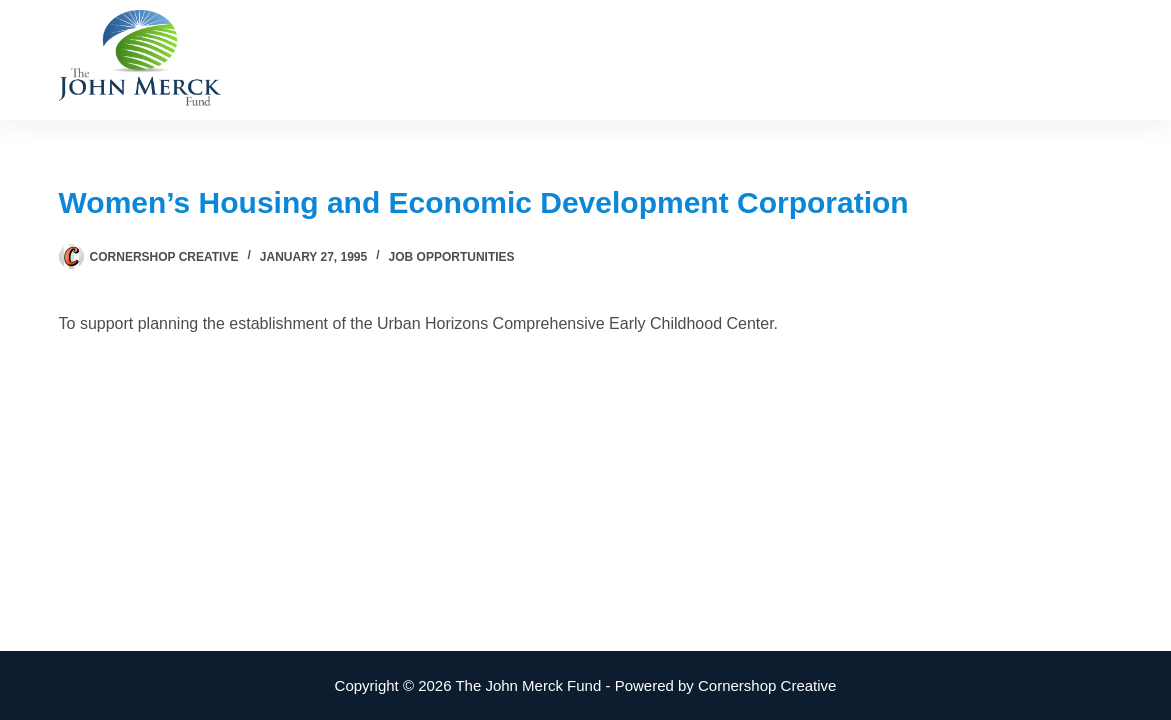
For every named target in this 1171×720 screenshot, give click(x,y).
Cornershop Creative (767, 685)
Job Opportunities (452, 257)
